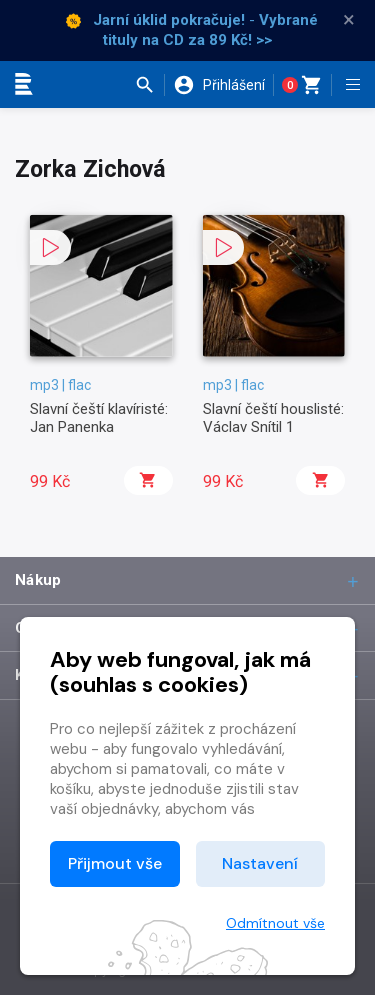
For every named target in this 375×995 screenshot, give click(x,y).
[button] (149, 85)
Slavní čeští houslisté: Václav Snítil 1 (273, 418)
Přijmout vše (115, 863)
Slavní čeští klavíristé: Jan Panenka (99, 418)
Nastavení (260, 863)
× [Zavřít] (349, 20)
